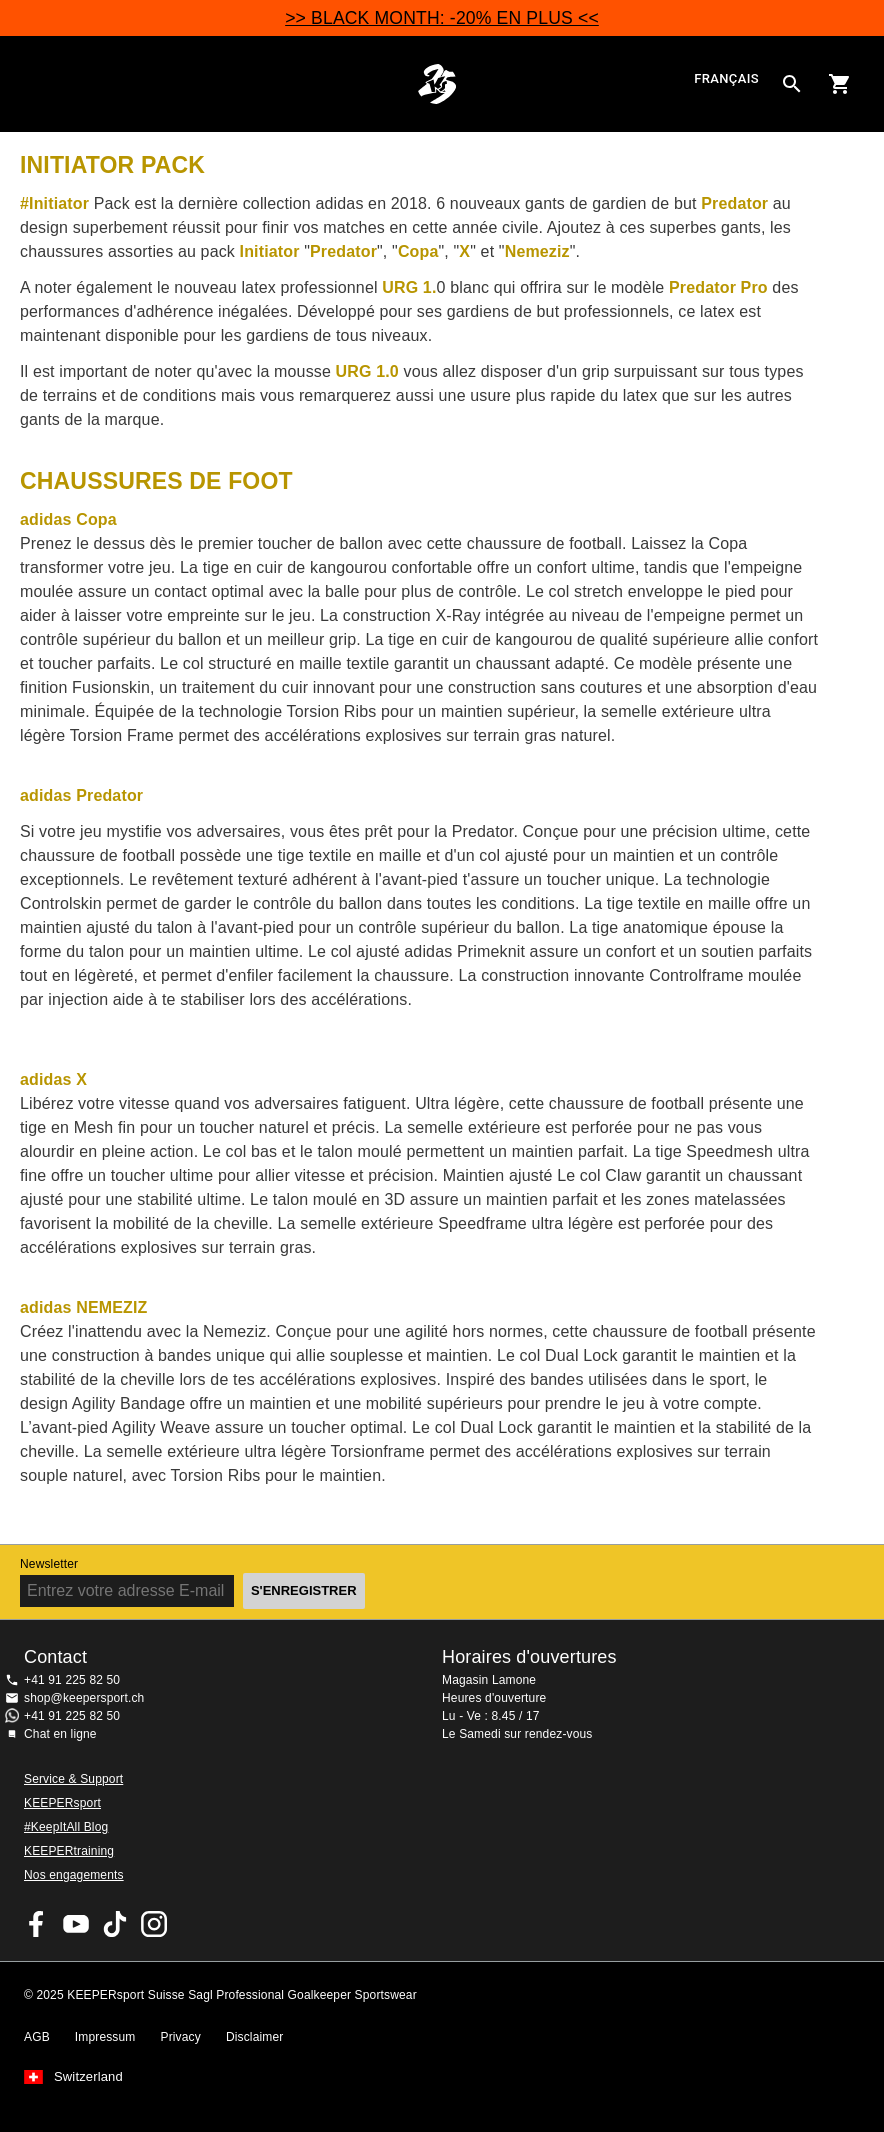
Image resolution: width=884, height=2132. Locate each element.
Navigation (32, 84)
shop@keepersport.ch (84, 1698)
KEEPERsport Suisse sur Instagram (154, 1924)
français (726, 79)
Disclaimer (255, 2037)
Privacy (181, 2037)
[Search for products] (792, 84)
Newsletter (49, 1564)
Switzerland (88, 2077)
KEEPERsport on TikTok (115, 1924)
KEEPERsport (62, 1803)
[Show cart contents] (840, 84)
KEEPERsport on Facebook (37, 1924)
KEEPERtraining (69, 1851)
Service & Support (73, 1779)
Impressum (105, 2037)
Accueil (436, 84)
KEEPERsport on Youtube (76, 1924)
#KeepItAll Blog (66, 1827)
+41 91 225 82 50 (72, 1680)
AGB (37, 2037)
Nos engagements (74, 1875)
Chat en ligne (60, 1734)
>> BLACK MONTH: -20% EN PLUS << (442, 18)
